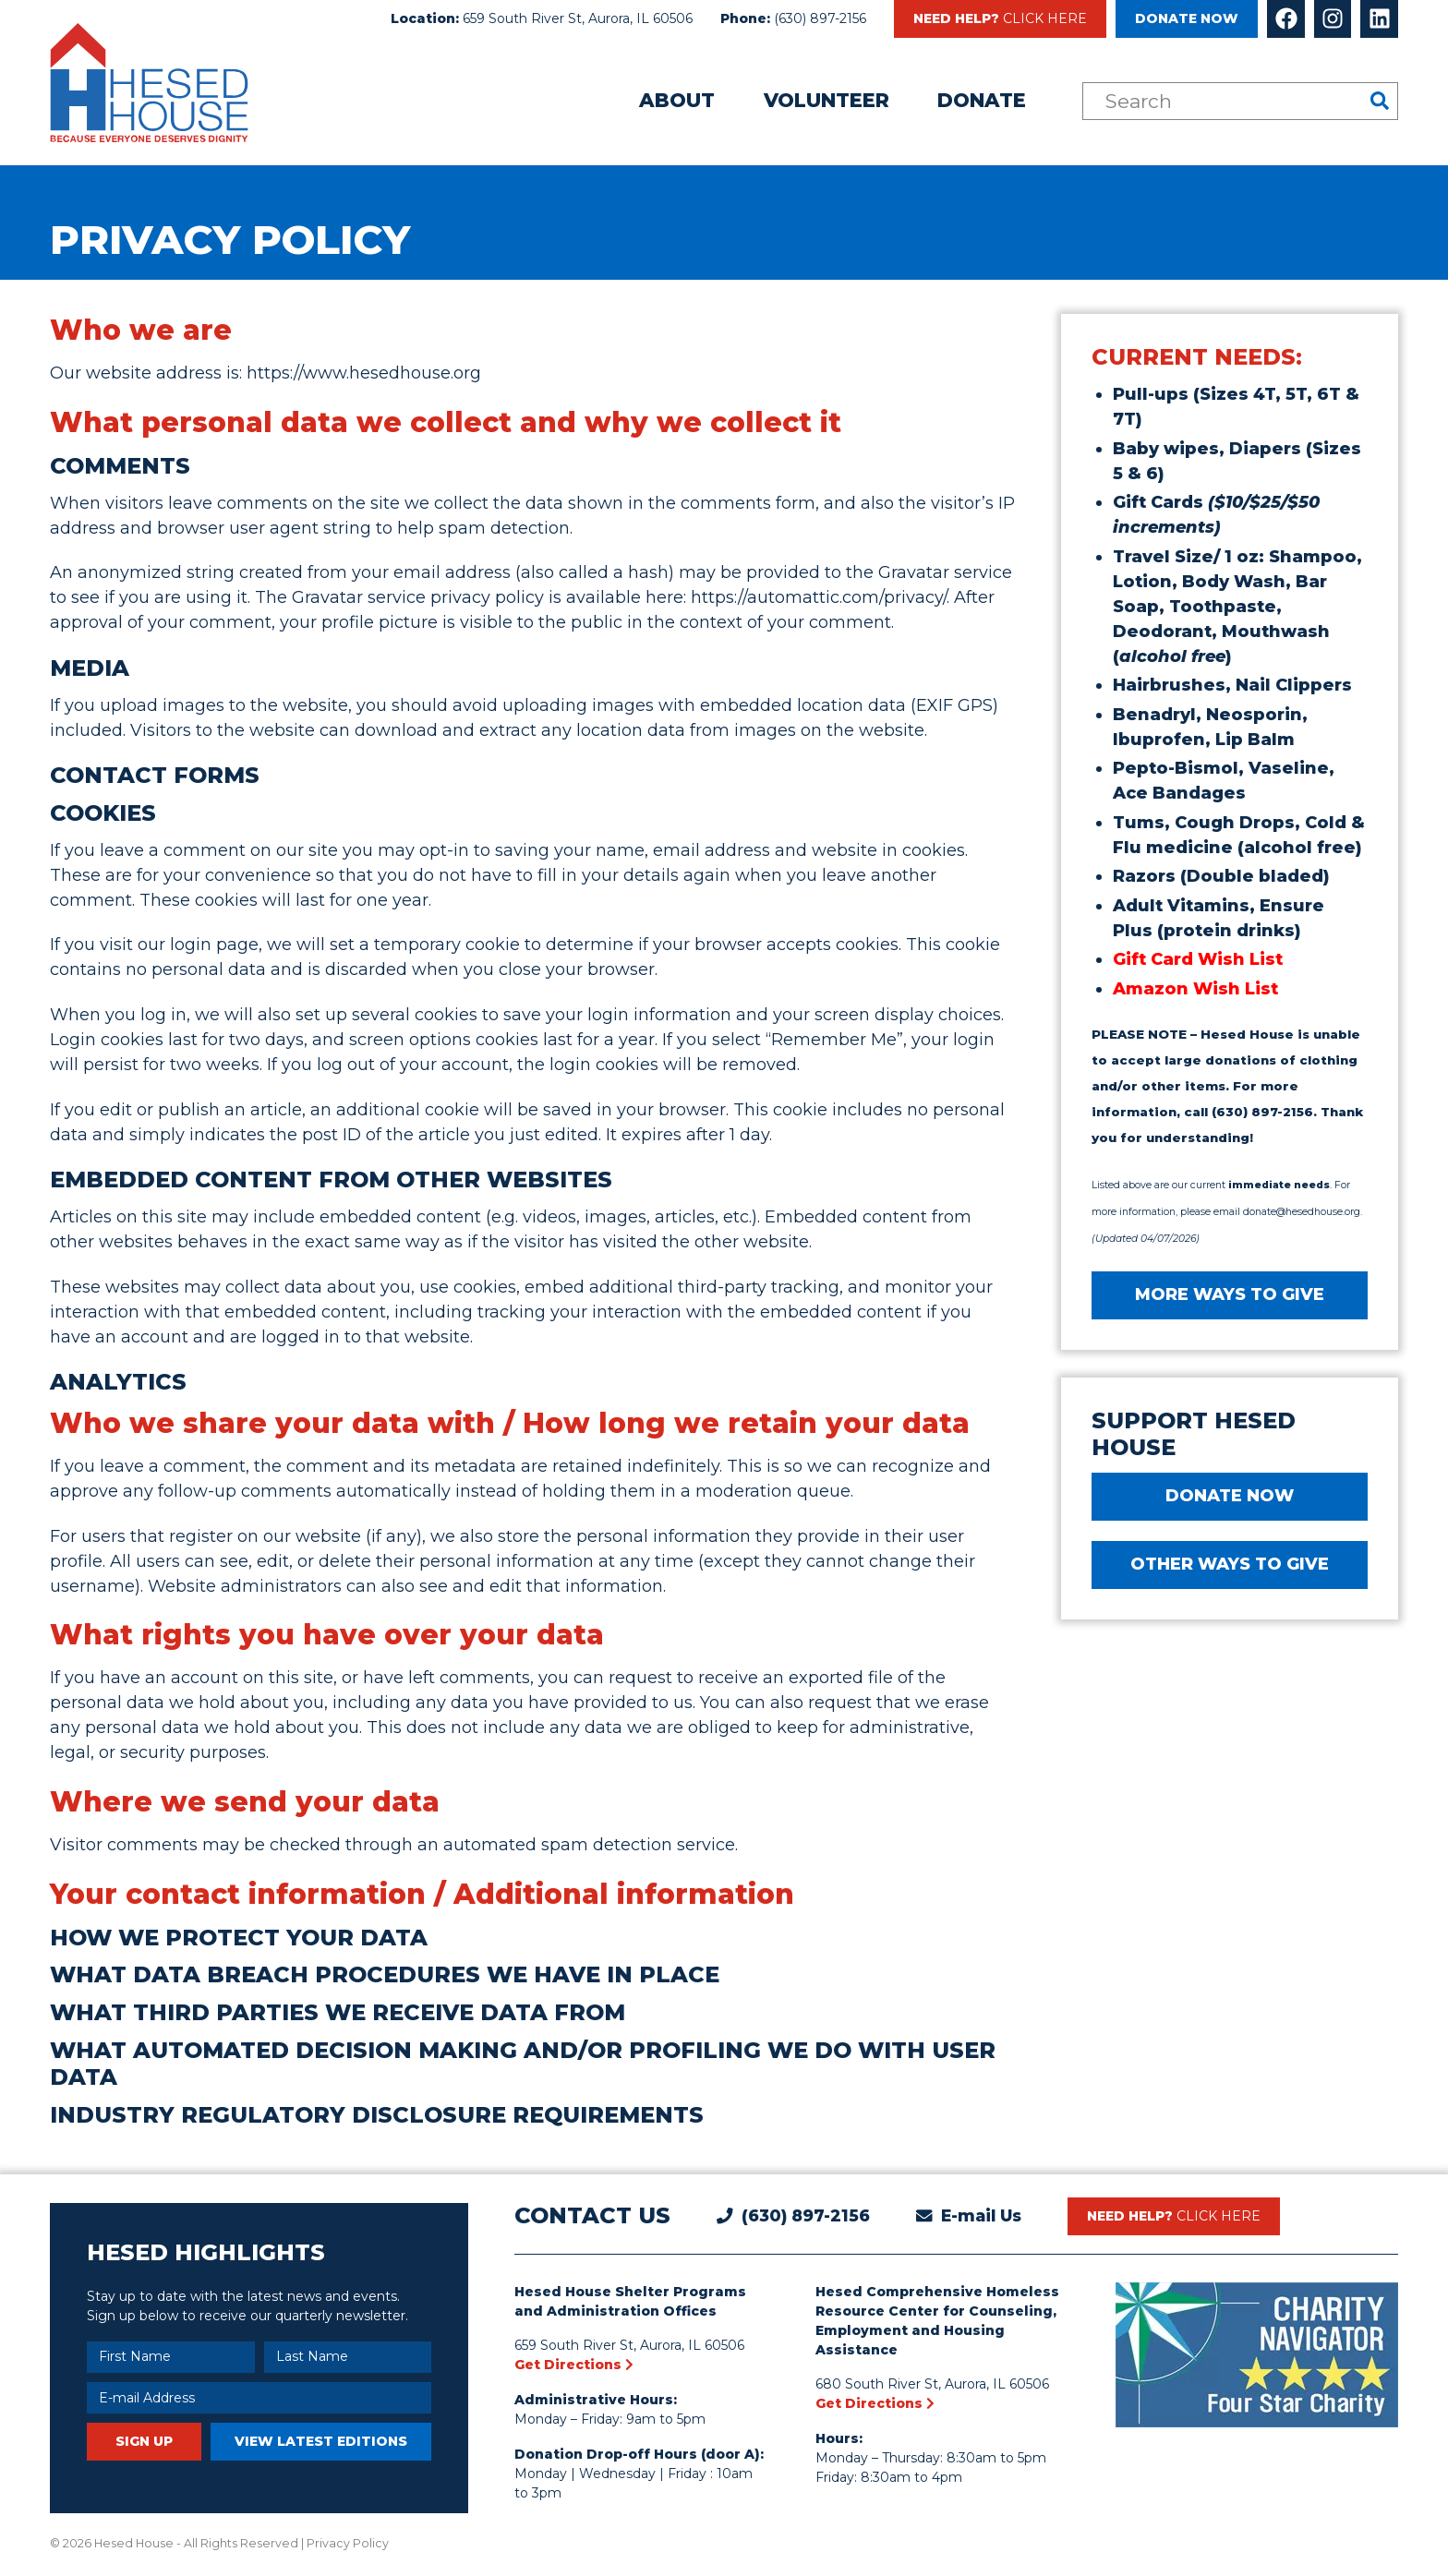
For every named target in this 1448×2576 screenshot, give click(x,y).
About (677, 100)
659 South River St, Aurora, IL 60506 (578, 18)
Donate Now (1186, 18)
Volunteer (826, 100)
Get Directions (574, 2364)
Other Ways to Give (1229, 1564)
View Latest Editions (321, 2441)
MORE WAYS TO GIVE (1229, 1294)
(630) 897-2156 (820, 18)
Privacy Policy (348, 2543)
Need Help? (1000, 18)
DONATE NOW (1229, 1496)
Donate (981, 100)
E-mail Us (981, 2215)
